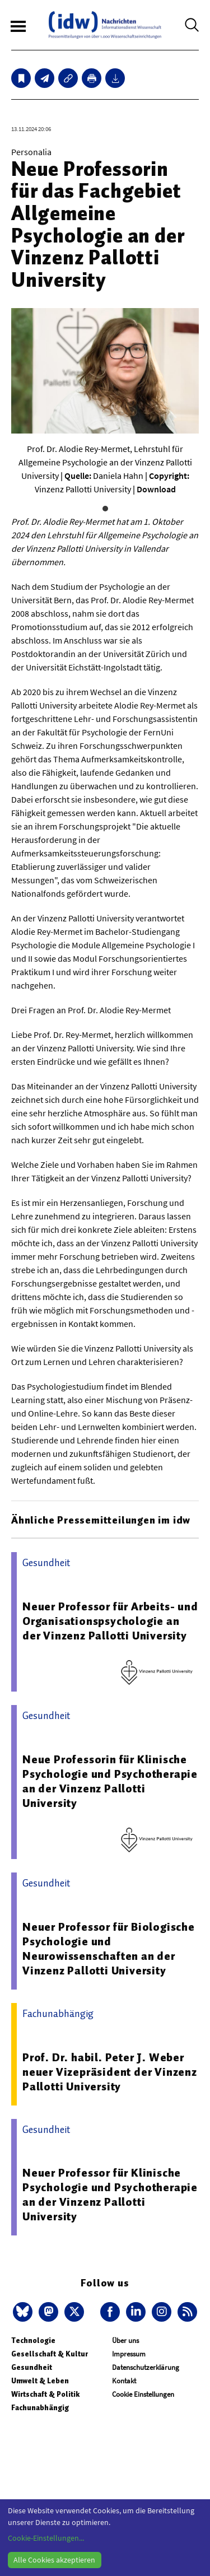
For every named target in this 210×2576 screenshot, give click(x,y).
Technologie (33, 2340)
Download (156, 489)
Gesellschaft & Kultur (49, 2354)
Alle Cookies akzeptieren (54, 2560)
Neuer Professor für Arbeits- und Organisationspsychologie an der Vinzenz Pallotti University (110, 1621)
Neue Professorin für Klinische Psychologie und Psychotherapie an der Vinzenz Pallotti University (110, 1781)
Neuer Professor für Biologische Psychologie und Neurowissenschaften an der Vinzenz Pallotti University (108, 1948)
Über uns (125, 2340)
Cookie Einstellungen (143, 2394)
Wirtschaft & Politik (45, 2394)
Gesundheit (31, 2367)
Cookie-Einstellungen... (46, 2538)
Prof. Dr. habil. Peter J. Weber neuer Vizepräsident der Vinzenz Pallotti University (109, 2072)
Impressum (129, 2354)
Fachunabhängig (40, 2407)
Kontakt (124, 2381)
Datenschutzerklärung (145, 2367)
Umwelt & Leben (40, 2380)
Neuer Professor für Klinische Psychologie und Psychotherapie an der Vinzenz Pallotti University (110, 2194)
